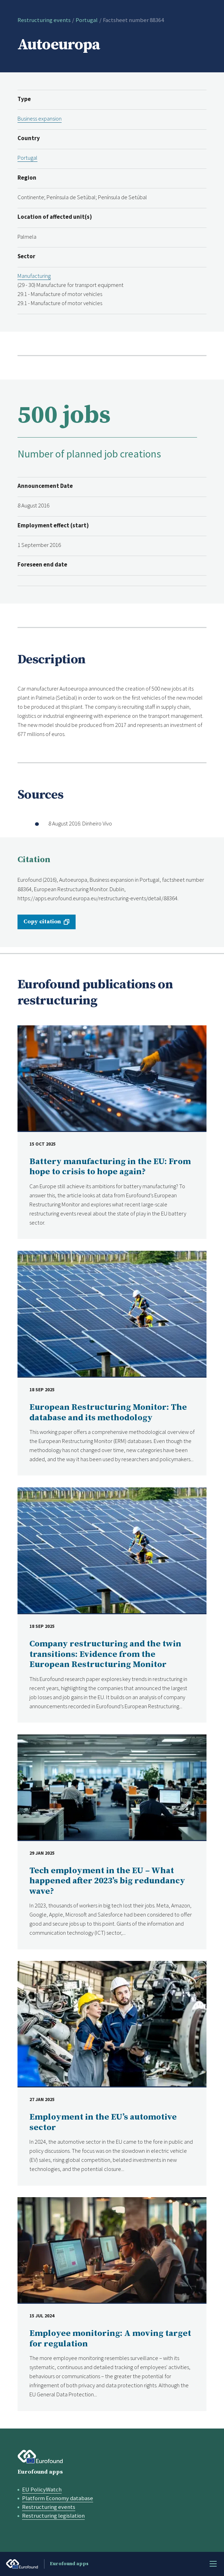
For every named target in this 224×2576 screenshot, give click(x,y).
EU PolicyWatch (42, 2489)
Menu (213, 2564)
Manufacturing (34, 276)
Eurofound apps (40, 2472)
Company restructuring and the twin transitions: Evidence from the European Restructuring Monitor (105, 1654)
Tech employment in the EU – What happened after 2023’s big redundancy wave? (107, 1881)
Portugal (87, 20)
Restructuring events (44, 20)
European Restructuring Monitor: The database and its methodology (108, 1412)
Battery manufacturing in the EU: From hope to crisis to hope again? (110, 1166)
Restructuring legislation (53, 2515)
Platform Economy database (57, 2498)
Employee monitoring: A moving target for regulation (110, 2338)
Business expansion (40, 118)
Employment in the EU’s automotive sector (103, 2122)
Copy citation (42, 921)
